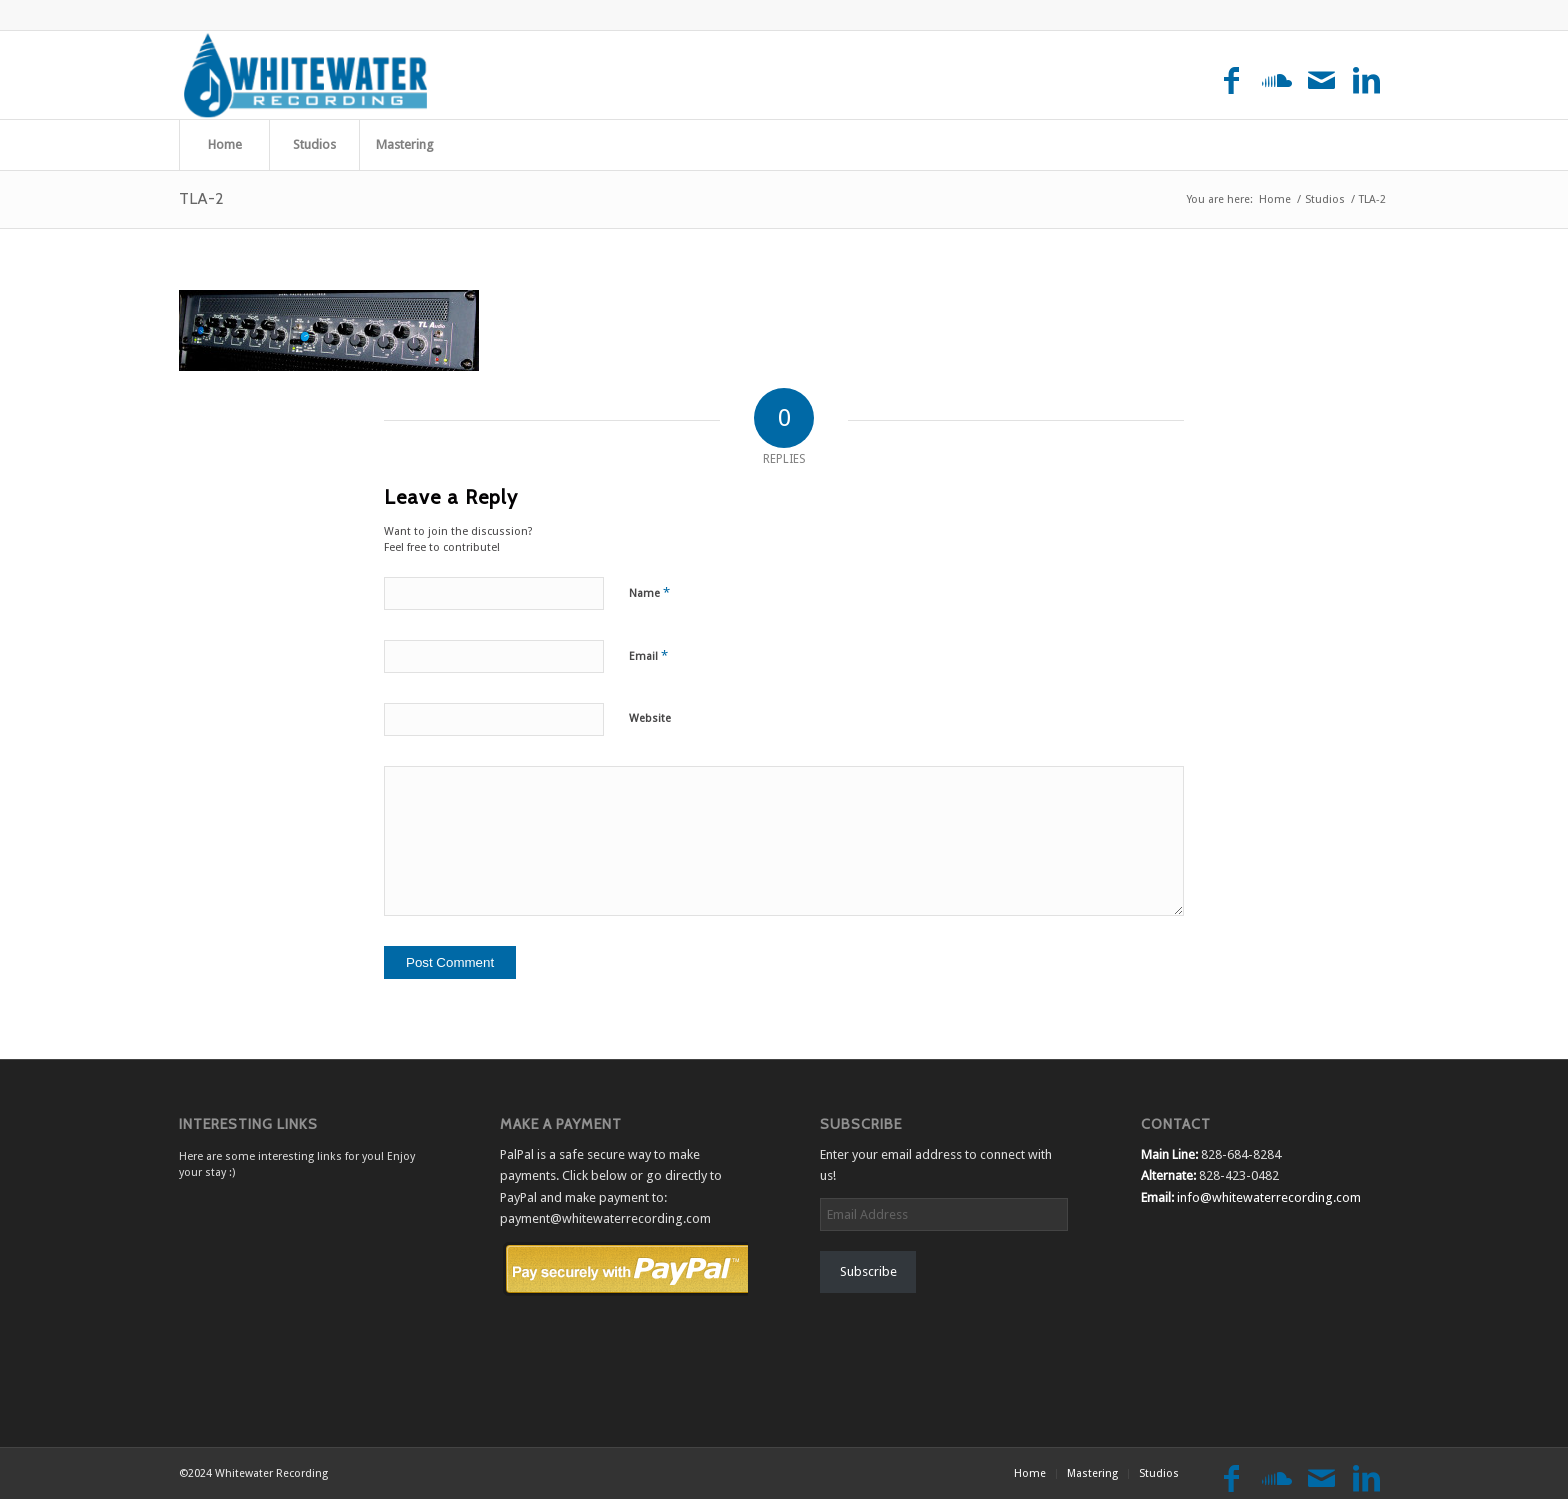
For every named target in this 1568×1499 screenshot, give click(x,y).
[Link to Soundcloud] (1276, 82)
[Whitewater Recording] (308, 75)
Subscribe (868, 1271)
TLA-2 (201, 198)
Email (648, 655)
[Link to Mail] (1321, 82)
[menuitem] (224, 145)
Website (650, 718)
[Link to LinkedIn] (1366, 82)
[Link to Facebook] (1231, 82)
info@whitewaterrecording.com (1269, 1197)
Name (649, 592)
